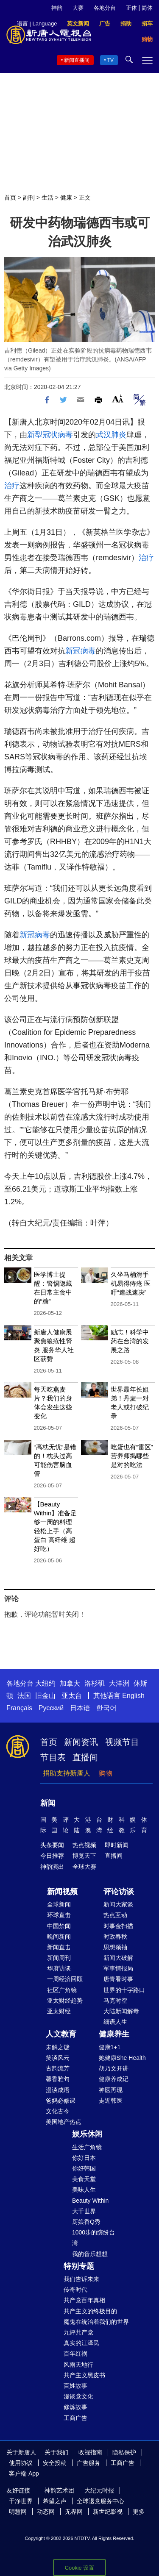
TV (110, 60)
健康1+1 (110, 2047)
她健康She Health (122, 2057)
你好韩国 (84, 2168)
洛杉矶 (94, 1683)
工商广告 (75, 2418)
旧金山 (45, 1695)
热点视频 (84, 1845)
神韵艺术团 (59, 2490)
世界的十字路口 (124, 1990)
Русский (51, 1708)
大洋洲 (119, 1683)
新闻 (48, 1803)
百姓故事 (75, 2385)
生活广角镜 (87, 2147)
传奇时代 (75, 2289)
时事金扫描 (118, 1926)
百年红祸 (75, 2353)
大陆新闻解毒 (121, 2011)
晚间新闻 (59, 1936)
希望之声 (55, 2501)
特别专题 (79, 2266)
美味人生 (84, 2189)
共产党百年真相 (84, 2300)
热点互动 (115, 1915)
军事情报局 (118, 1968)
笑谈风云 (58, 2057)
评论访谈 (118, 1891)
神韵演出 (52, 1866)
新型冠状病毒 (50, 435)
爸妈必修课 (60, 2100)
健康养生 (114, 2034)
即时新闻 (116, 1845)
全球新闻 (59, 1904)
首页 (10, 197)
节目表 (53, 1757)
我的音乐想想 (90, 2254)
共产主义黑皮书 (84, 2375)
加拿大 (70, 1683)
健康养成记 (113, 2079)
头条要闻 (52, 1845)
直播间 (85, 1757)
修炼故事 (75, 2407)
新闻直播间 (76, 60)
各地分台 (105, 8)
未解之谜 (58, 2047)
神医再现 (111, 2090)
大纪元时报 (99, 2490)
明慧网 (18, 2511)
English (133, 1695)
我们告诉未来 (81, 2279)
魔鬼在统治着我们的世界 (96, 2321)
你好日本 (84, 2157)
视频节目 (122, 1742)
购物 (105, 1773)
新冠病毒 (80, 651)
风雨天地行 (78, 2364)
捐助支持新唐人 (66, 1773)
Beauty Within (90, 2200)
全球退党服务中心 (100, 2501)
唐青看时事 (118, 1979)
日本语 (80, 1708)
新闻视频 (62, 1891)
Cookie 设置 (79, 2568)
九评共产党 (78, 2332)
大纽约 (45, 1683)
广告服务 (88, 2462)
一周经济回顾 (65, 1979)
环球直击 (59, 1915)
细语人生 (115, 2021)
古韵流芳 (58, 2068)
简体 (147, 8)
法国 (24, 1695)
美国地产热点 (63, 2121)
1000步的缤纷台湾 (93, 2237)
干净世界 (21, 2501)
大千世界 (84, 2211)
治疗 (12, 485)
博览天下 (84, 1855)
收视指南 (90, 2452)
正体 (131, 8)
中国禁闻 (59, 1926)
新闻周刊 (59, 1957)
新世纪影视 (108, 2511)
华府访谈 (59, 1968)
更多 (139, 2511)
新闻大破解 (118, 1957)
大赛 (78, 8)
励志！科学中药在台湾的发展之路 (130, 1340)
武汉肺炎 (111, 435)
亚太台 (71, 1695)
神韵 (56, 8)
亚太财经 (59, 2011)
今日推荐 (52, 1855)
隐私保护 (124, 2452)
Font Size (118, 398)
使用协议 (21, 2462)
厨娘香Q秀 (86, 2221)
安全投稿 (55, 2462)
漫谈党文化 (78, 2396)
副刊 (29, 197)
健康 (66, 197)
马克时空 (115, 2000)
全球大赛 (84, 1866)
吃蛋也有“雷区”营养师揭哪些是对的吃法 (132, 1455)
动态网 (46, 2511)
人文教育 (61, 2034)
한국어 (106, 1708)
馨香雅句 (58, 2079)
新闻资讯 (81, 1742)
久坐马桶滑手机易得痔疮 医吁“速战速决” (131, 1283)
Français (19, 1708)
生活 (47, 197)
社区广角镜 (62, 1990)
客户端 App (24, 2473)
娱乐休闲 (87, 2134)
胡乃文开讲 (113, 2068)
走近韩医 (111, 2100)
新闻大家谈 (118, 1904)
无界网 (74, 2511)
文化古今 (58, 2111)
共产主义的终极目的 (90, 2311)
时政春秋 (115, 1936)
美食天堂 (84, 2179)
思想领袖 (115, 1947)
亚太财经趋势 (65, 2000)
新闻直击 (59, 1947)
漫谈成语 (58, 2090)
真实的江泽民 (81, 2343)
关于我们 (56, 2452)
